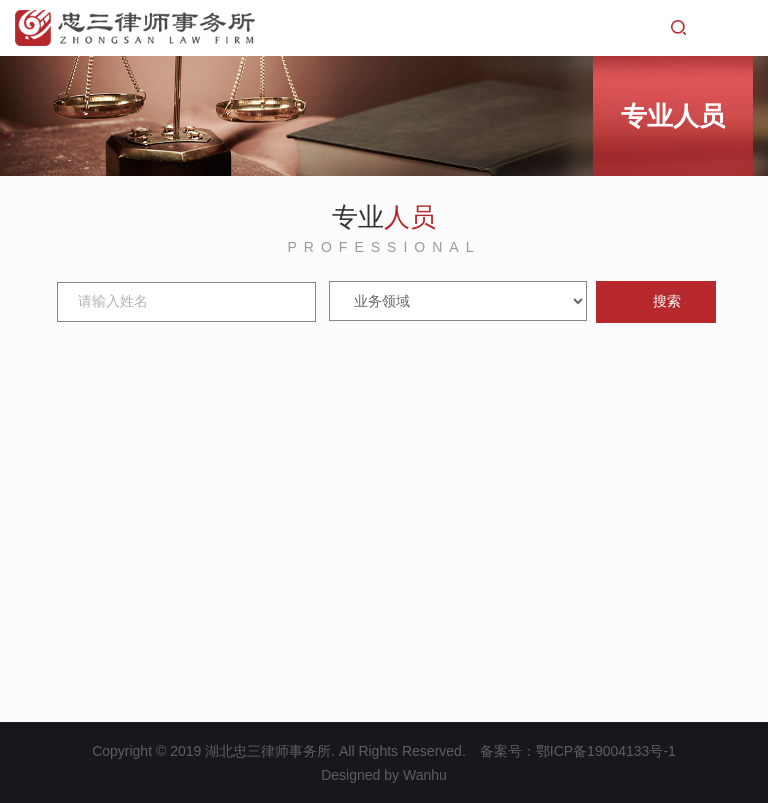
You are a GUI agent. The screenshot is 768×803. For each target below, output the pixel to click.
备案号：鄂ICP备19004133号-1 (578, 751)
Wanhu (425, 775)
